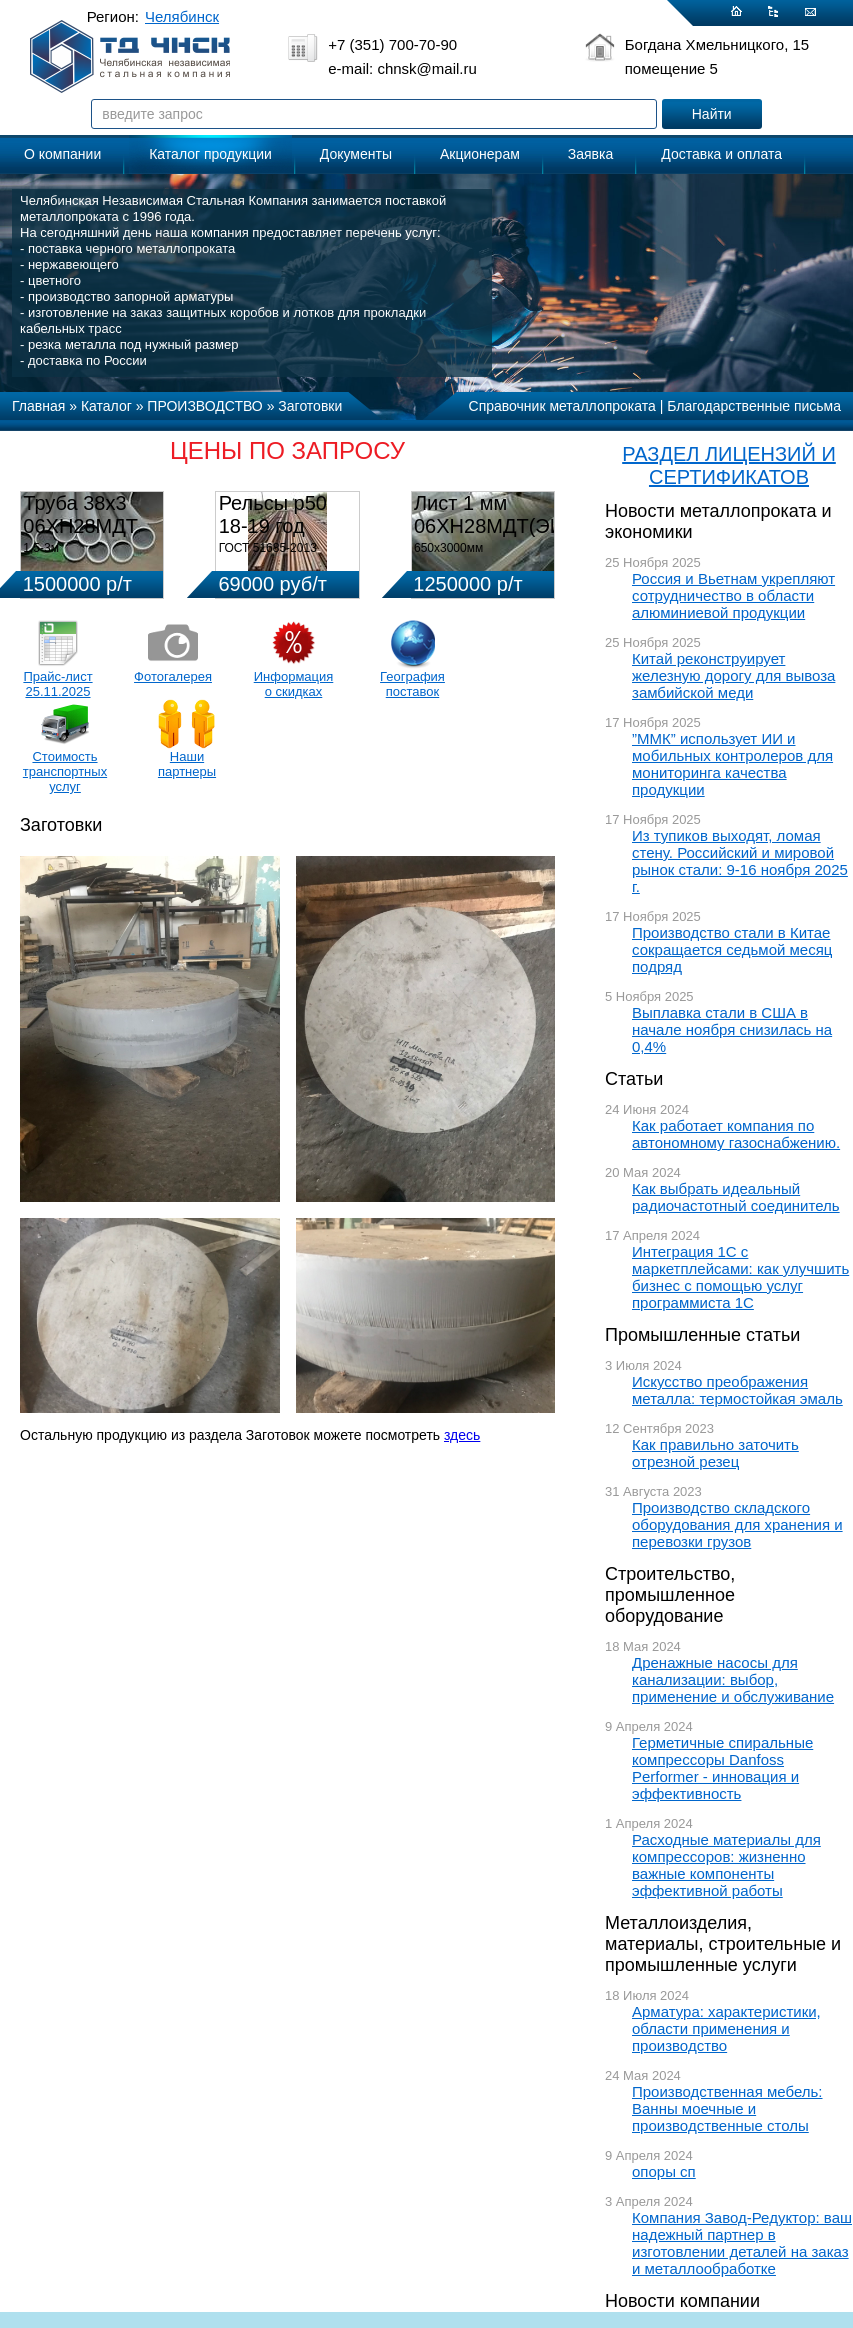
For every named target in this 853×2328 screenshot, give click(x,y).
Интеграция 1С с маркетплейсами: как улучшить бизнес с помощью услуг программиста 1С (740, 1277)
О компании (62, 154)
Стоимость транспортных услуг (65, 771)
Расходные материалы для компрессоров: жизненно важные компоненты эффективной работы (726, 1865)
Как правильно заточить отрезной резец (715, 1453)
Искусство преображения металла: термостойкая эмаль (737, 1390)
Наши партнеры (187, 764)
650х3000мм (448, 548)
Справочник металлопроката (562, 406)
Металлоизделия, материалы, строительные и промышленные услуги (723, 1944)
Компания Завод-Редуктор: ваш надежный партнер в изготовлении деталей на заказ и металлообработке (742, 2243)
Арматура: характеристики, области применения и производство (726, 2028)
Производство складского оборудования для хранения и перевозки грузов (737, 1524)
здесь (462, 1435)
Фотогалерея (173, 676)
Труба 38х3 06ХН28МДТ (80, 514)
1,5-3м (41, 548)
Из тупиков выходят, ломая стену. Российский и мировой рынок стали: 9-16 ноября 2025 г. (740, 861)
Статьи (634, 1079)
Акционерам (480, 154)
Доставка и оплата (721, 154)
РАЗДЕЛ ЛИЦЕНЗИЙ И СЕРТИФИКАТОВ (729, 465)
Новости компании (682, 2301)
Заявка (590, 154)
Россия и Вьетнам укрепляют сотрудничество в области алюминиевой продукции (733, 595)
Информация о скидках (294, 684)
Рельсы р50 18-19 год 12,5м (273, 526)
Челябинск (182, 16)
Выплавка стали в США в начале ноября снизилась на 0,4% (732, 1029)
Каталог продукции (210, 154)
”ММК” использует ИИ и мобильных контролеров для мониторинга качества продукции (732, 764)
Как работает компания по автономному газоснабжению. (736, 1134)
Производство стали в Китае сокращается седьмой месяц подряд (732, 949)
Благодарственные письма (754, 406)
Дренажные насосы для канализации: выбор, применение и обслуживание (733, 1679)
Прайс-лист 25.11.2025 (57, 684)
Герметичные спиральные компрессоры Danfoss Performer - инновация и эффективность (722, 1768)
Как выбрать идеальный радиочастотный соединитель (736, 1197)
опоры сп (664, 2171)
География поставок (412, 684)
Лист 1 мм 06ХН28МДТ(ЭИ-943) (512, 514)
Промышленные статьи (702, 1335)
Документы (356, 154)
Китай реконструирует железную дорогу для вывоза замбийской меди (733, 675)
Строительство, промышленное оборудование (670, 1595)
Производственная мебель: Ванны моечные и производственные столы (727, 2108)
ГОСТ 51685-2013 (268, 548)
